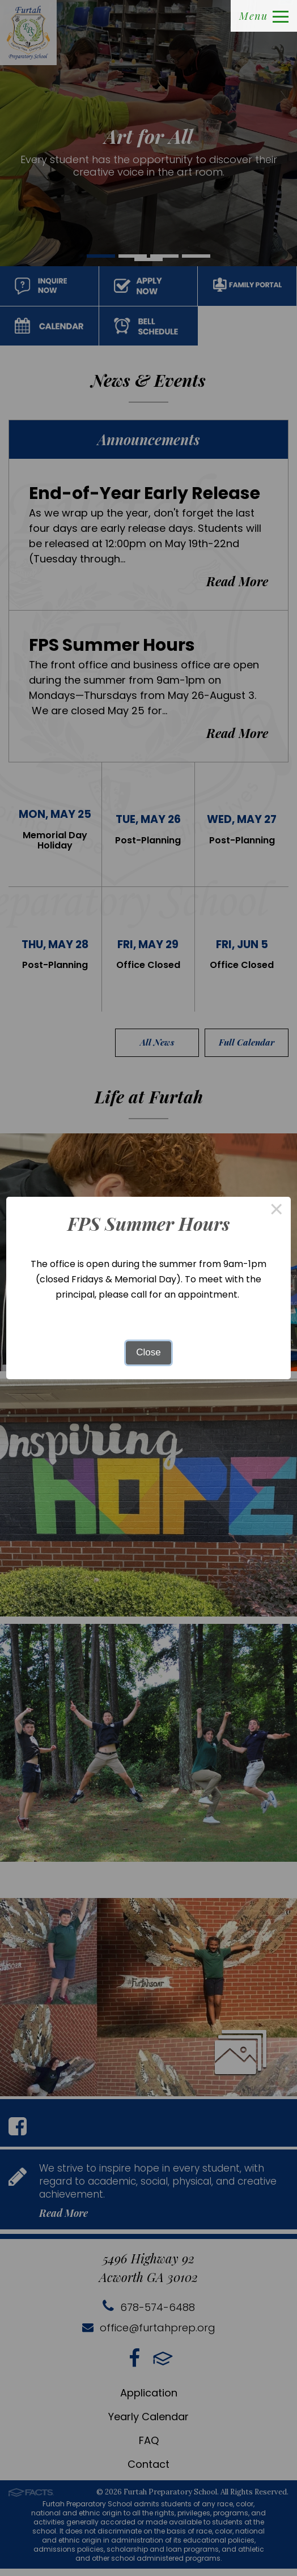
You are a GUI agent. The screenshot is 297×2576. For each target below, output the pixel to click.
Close (148, 1352)
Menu (263, 16)
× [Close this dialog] (276, 1211)
